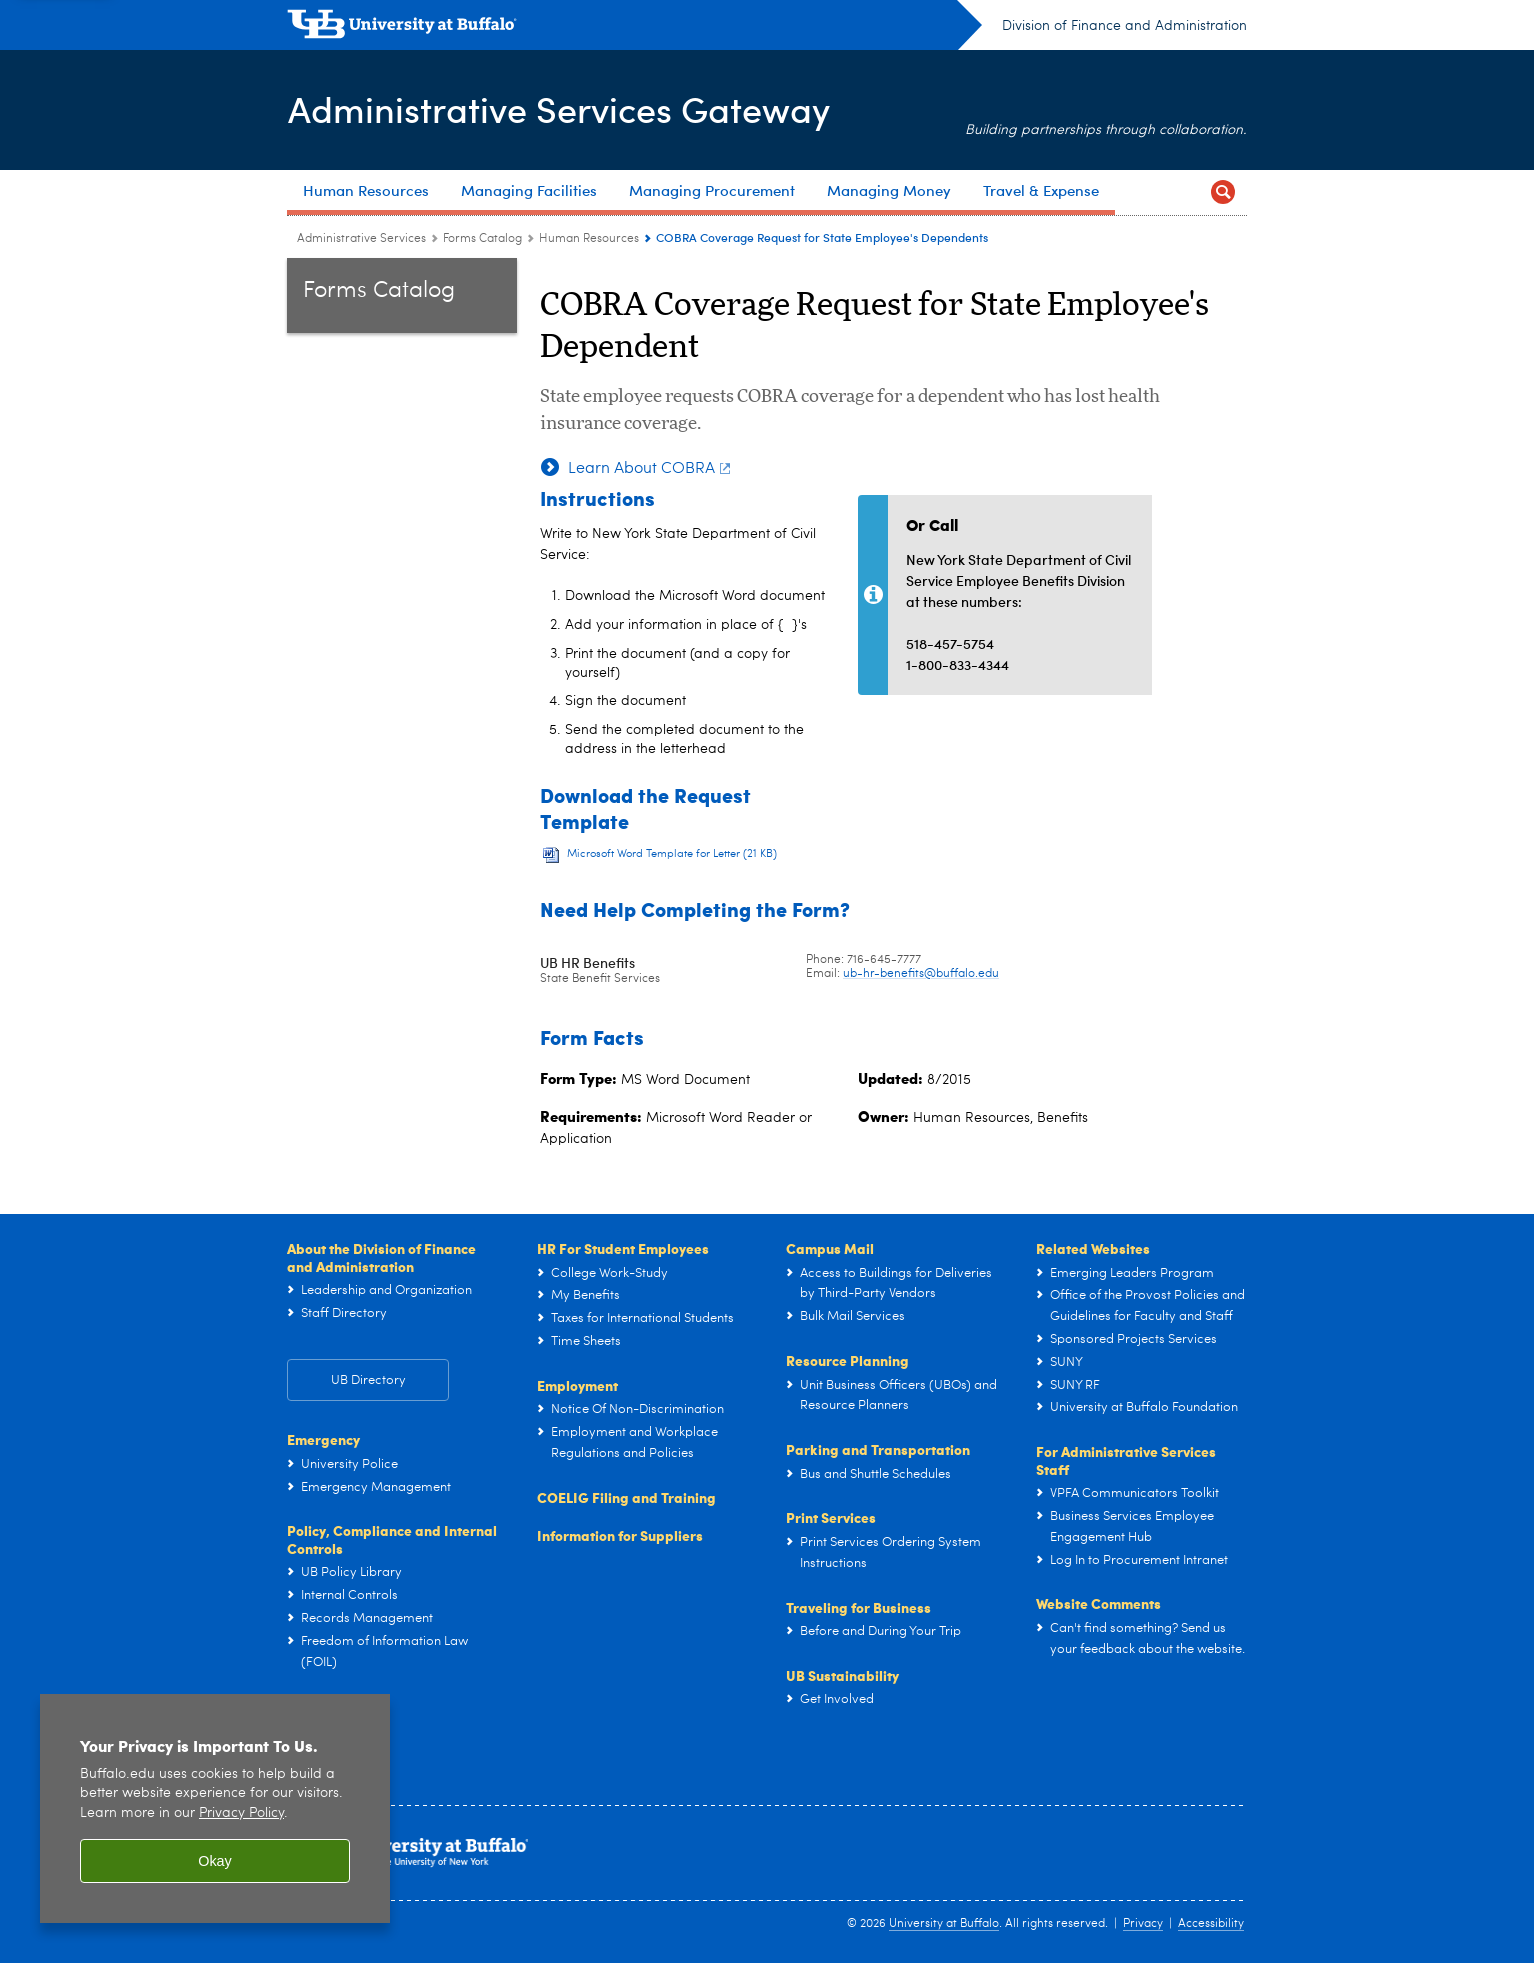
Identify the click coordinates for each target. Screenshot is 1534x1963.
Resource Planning (847, 1360)
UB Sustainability (842, 1675)
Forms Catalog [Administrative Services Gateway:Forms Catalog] (482, 239)
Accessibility (1211, 1924)
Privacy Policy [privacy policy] (241, 1813)
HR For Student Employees (623, 1248)
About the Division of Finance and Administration (381, 1257)
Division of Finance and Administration (1124, 26)
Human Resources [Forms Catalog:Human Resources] (589, 239)
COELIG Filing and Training (626, 1497)
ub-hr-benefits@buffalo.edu (921, 974)
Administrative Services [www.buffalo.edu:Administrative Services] (361, 239)
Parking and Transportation (878, 1449)
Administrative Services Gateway (558, 108)
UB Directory (368, 1380)
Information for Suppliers (620, 1535)
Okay (215, 1861)
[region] (215, 1808)
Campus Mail (830, 1248)
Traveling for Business (858, 1607)
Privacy (1143, 1924)
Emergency (323, 1439)
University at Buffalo (944, 1924)
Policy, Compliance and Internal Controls (392, 1539)
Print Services (831, 1517)
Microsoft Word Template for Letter (672, 854)
